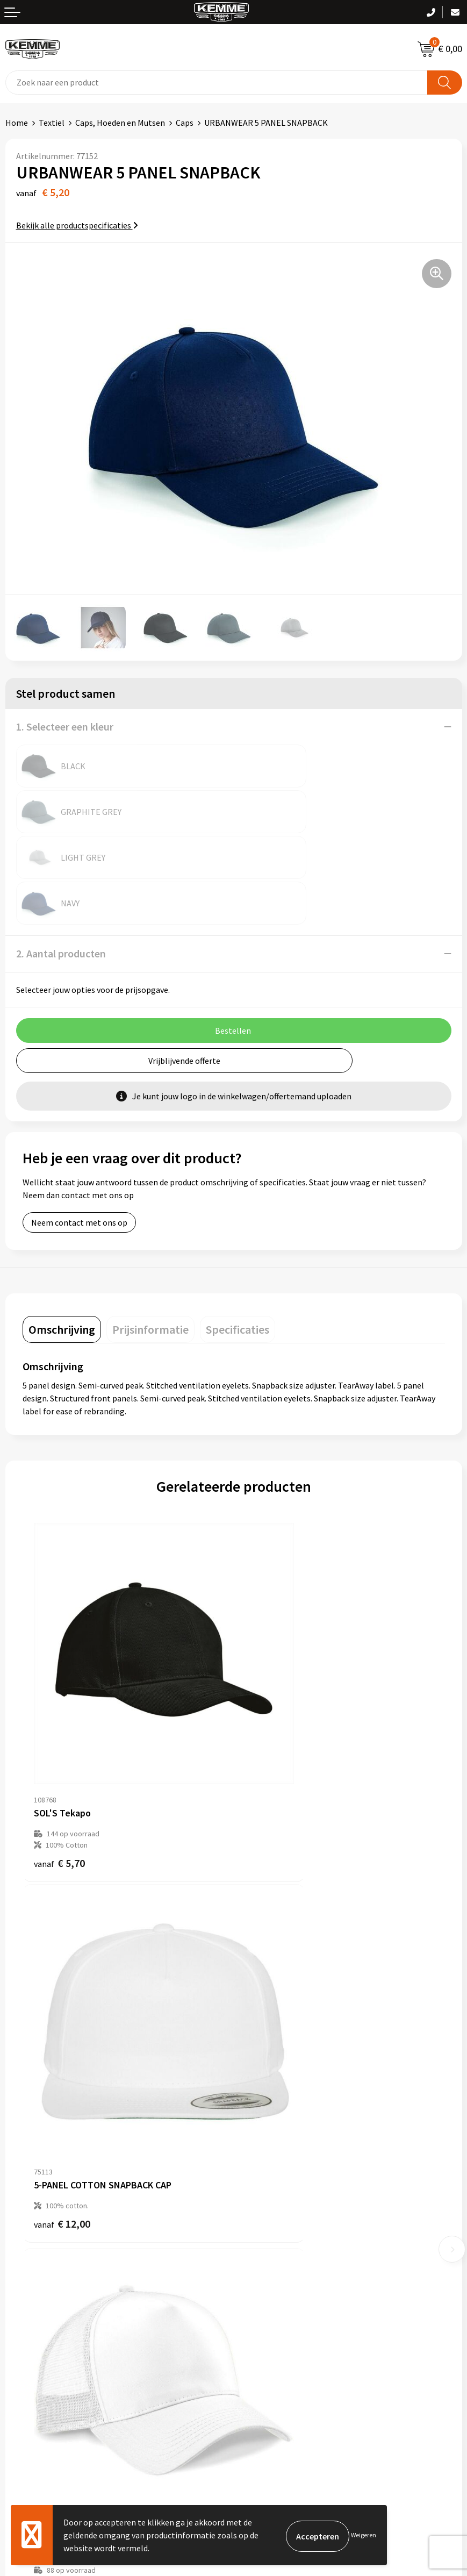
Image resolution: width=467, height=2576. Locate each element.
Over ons (255, 2122)
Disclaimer (258, 2337)
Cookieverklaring (270, 2305)
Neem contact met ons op (79, 1131)
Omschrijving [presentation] (61, 1238)
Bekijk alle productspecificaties (77, 225)
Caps (184, 122)
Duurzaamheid (265, 2171)
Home (16, 122)
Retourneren (29, 2321)
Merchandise (262, 2204)
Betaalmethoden (37, 2305)
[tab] (62, 1238)
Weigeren (363, 2535)
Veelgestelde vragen (276, 2155)
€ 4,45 (59, 2015)
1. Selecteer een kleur (64, 726)
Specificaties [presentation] (237, 1238)
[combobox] (216, 82)
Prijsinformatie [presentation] (150, 1238)
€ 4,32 (270, 2003)
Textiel (51, 122)
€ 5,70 (59, 1700)
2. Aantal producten (61, 862)
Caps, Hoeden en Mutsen (120, 122)
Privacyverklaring (271, 2321)
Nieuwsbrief (261, 2139)
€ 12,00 (273, 1688)
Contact (20, 2289)
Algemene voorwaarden (282, 2289)
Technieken (260, 2188)
